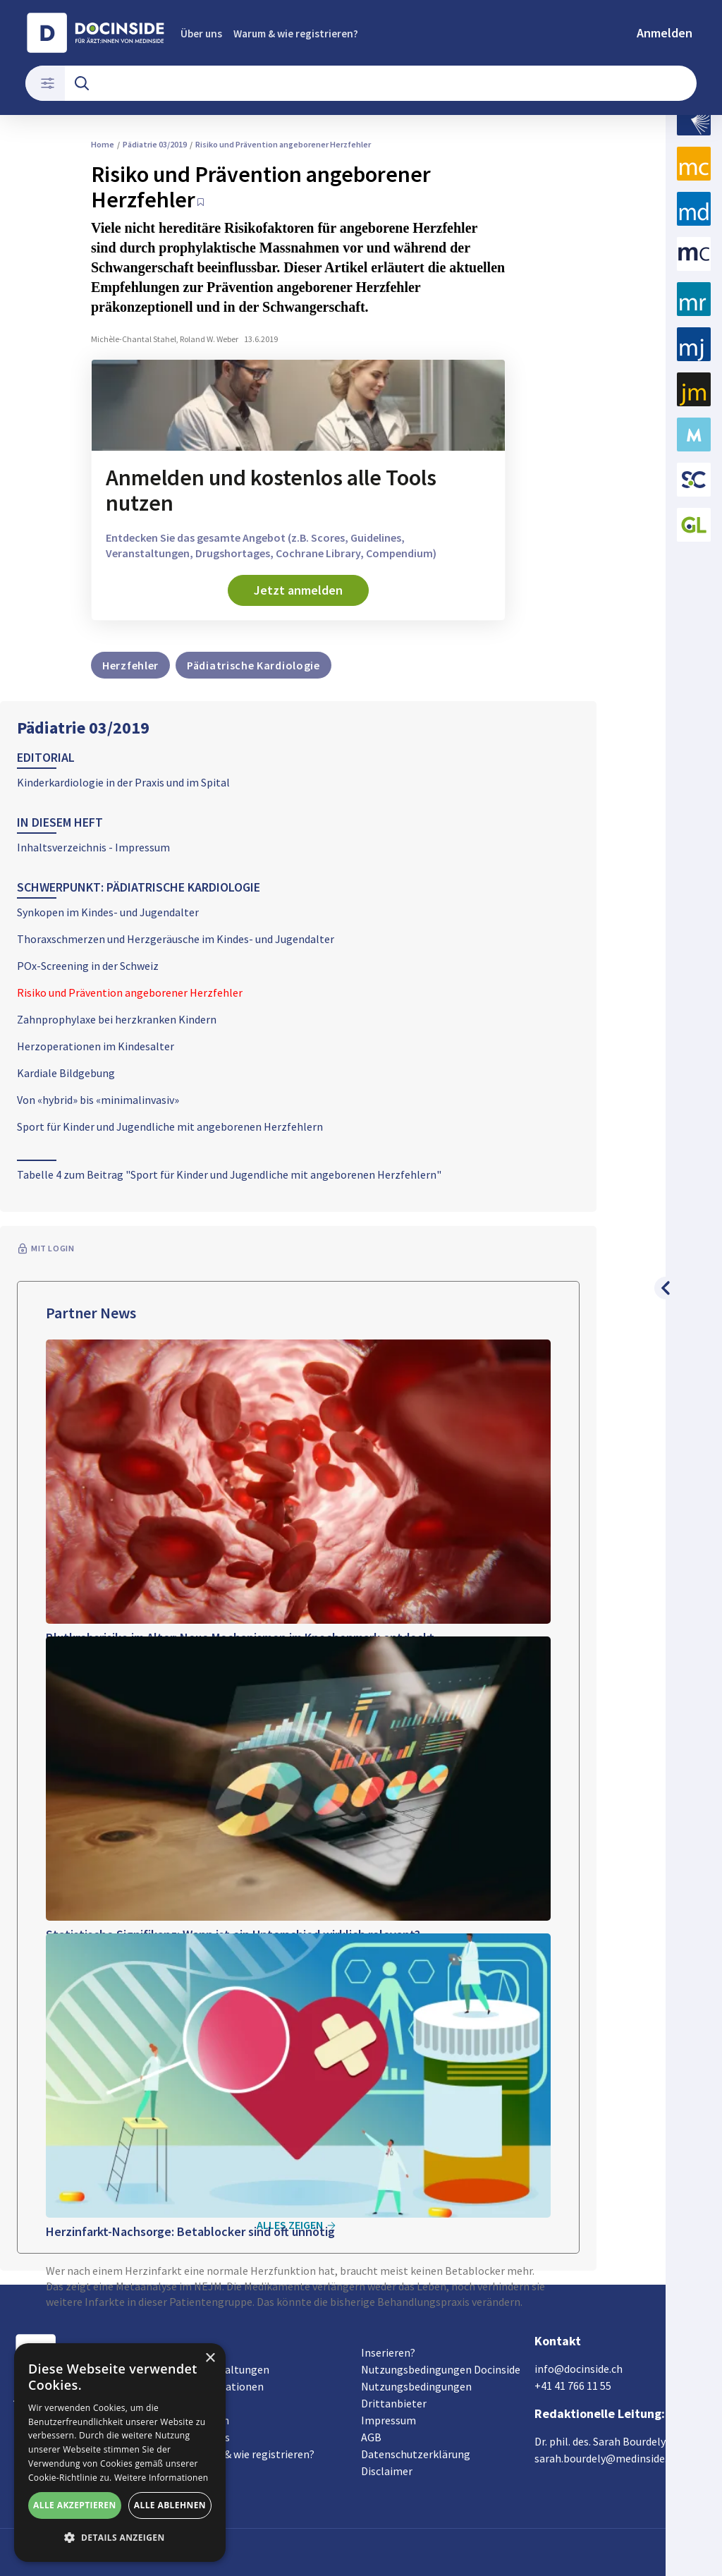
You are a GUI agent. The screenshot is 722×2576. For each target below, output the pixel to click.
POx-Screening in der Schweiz (88, 966)
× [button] (209, 2358)
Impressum (388, 2420)
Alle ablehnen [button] (170, 2505)
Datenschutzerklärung (415, 2454)
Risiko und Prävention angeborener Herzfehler (130, 992)
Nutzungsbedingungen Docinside (440, 2369)
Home (102, 144)
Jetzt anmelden (298, 590)
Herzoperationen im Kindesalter (95, 1046)
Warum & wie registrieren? (295, 33)
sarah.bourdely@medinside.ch (606, 2458)
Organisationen (226, 2386)
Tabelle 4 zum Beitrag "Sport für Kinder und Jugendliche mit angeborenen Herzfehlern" (229, 1174)
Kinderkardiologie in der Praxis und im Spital (123, 782)
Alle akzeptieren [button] (74, 2505)
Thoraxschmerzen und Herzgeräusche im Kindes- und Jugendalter (175, 939)
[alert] (120, 2452)
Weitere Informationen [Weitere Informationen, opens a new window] (161, 2478)
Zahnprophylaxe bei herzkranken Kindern (116, 1019)
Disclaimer (386, 2471)
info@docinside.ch (578, 2369)
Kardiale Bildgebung (66, 1073)
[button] (120, 2538)
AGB (371, 2437)
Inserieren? (388, 2352)
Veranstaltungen (228, 2369)
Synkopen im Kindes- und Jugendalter (108, 912)
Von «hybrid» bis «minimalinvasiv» (98, 1100)
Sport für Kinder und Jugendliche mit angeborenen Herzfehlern (170, 1126)
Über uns (201, 33)
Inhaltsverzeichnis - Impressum (93, 847)
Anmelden (664, 33)
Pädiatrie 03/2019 (83, 728)
